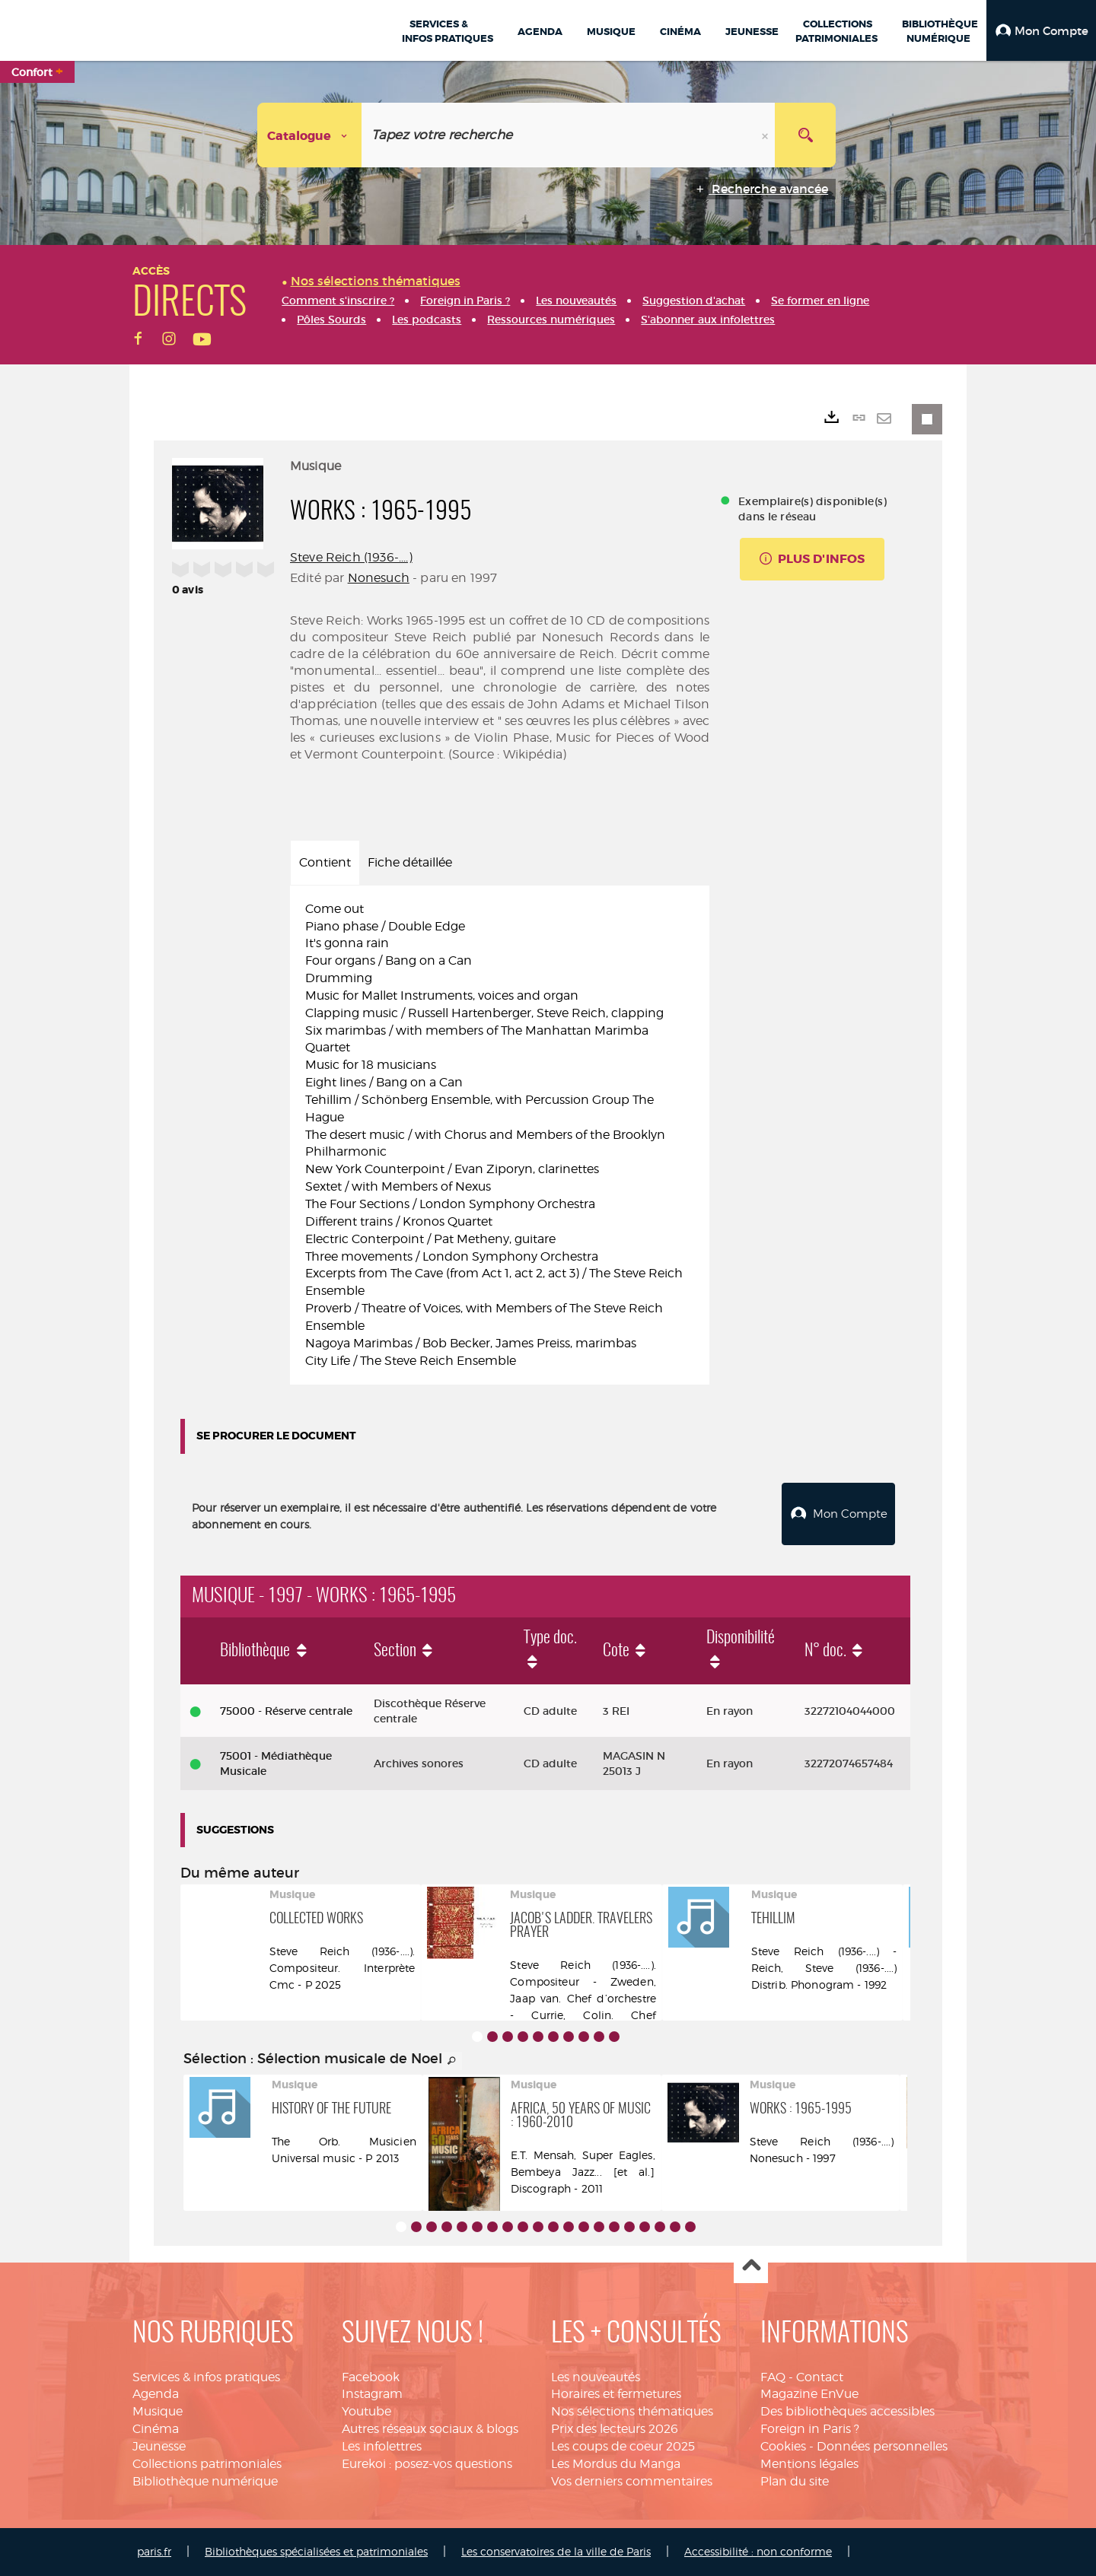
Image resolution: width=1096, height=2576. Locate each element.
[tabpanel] (499, 1135)
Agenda (155, 2394)
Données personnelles (882, 2446)
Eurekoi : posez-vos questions (427, 2464)
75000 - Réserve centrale (286, 1711)
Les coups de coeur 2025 (623, 2446)
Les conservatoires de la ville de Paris (556, 2551)
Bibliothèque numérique (205, 2481)
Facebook (371, 2377)
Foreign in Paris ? (809, 2429)
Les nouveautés (595, 2377)
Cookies (783, 2446)
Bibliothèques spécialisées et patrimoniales (316, 2551)
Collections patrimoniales (207, 2464)
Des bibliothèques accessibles (847, 2411)
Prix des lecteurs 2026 (614, 2429)
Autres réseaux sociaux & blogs (430, 2429)
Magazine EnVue (809, 2394)
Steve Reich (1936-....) (351, 557)
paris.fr (154, 2551)
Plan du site (794, 2481)
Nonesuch (378, 578)
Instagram (372, 2394)
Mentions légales (809, 2464)
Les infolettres (382, 2446)
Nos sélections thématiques (632, 2411)
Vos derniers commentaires (631, 2481)
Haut (751, 2266)
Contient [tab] (325, 862)
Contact (819, 2377)
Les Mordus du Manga (615, 2464)
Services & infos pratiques (206, 2377)
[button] (1041, 30)
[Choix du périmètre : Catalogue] (309, 135)
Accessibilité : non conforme (758, 2551)
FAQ (772, 2377)
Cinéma (155, 2429)
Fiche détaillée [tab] (410, 862)
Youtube (366, 2411)
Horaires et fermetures (616, 2394)
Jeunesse (159, 2446)
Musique (157, 2411)
